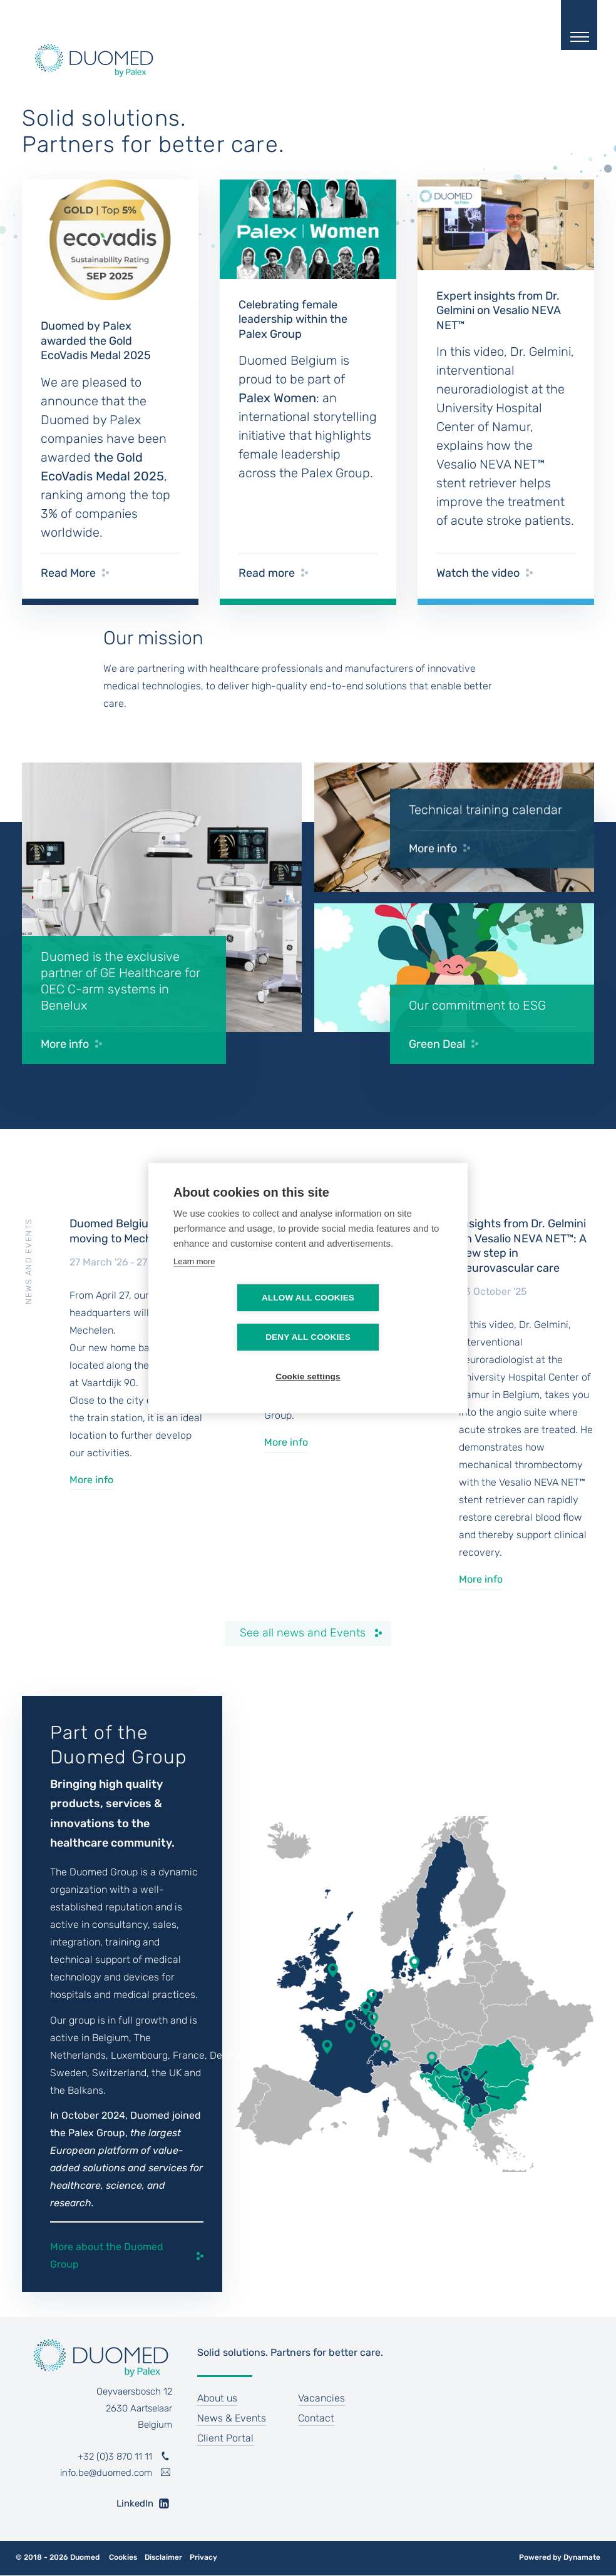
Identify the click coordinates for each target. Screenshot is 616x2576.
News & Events (231, 2418)
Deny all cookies (380, 1317)
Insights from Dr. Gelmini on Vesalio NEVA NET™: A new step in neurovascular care (523, 1245)
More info (91, 1480)
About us (217, 2398)
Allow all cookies (236, 1317)
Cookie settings (308, 1357)
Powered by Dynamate (559, 2557)
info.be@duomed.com (106, 2472)
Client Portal (225, 2438)
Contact (316, 2418)
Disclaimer (163, 2557)
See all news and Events (303, 1633)
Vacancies (321, 2398)
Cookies (123, 2557)
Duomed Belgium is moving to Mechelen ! (124, 1231)
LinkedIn (130, 2503)
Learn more (194, 1281)
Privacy (203, 2557)
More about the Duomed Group (106, 2255)
